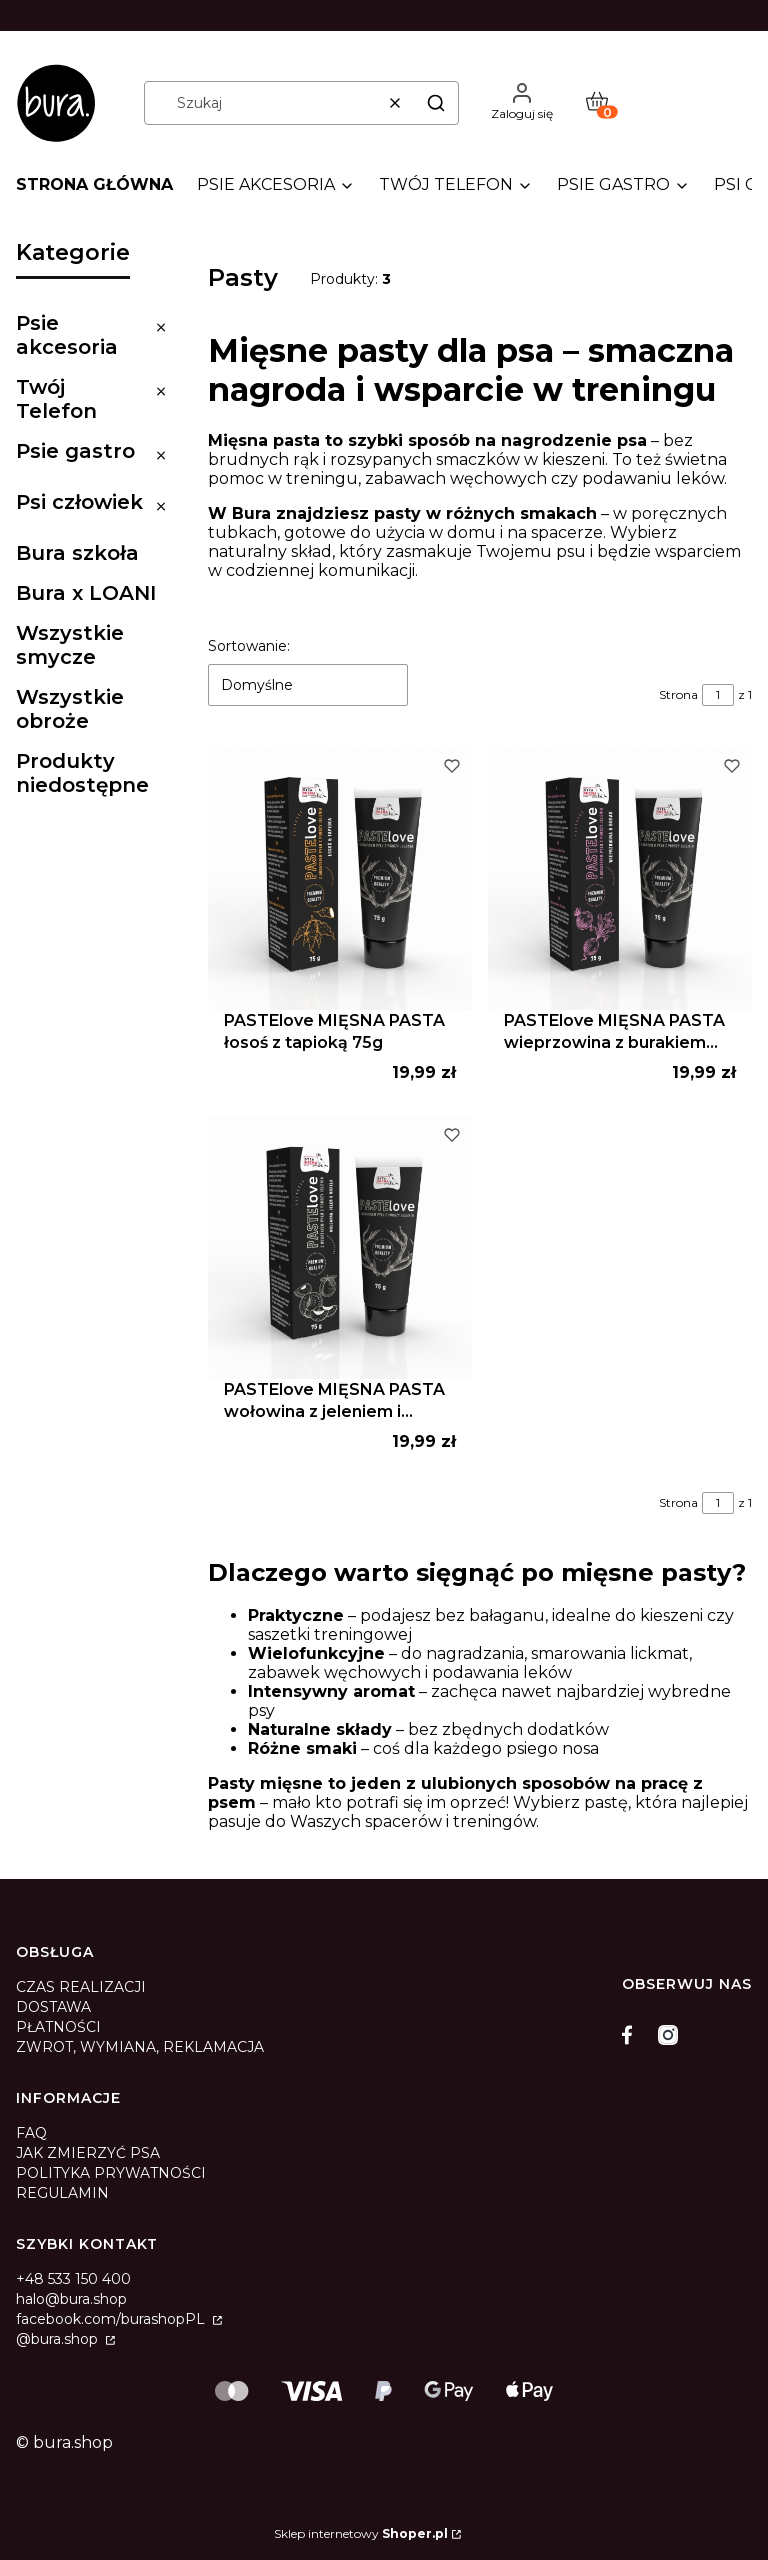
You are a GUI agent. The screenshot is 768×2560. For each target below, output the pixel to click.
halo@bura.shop (71, 2299)
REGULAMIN (62, 2193)
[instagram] (668, 2035)
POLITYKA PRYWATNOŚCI (111, 2173)
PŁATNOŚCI (58, 2027)
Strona (678, 694)
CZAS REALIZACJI (81, 1987)
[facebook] (632, 2035)
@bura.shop (59, 2339)
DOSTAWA (53, 2007)
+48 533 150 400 (73, 2279)
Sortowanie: (249, 646)
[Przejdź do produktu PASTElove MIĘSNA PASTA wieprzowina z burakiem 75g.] (620, 878)
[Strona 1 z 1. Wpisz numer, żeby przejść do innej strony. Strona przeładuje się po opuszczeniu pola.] (718, 695)
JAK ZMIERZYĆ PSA (88, 2153)
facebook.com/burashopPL (112, 2319)
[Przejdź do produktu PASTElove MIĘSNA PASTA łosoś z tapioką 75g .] (340, 878)
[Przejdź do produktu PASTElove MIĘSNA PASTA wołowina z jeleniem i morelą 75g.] (340, 1247)
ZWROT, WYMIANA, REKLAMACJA (140, 2047)
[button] (436, 103)
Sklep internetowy (361, 2533)
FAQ (31, 2133)
